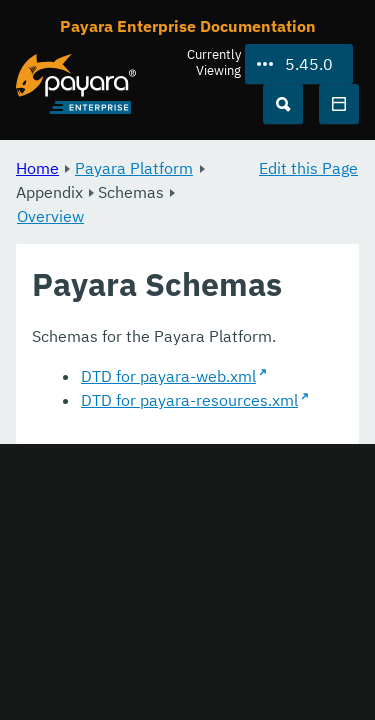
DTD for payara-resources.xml (189, 400)
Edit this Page (308, 168)
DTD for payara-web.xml (168, 376)
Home (37, 168)
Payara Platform (134, 168)
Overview (50, 216)
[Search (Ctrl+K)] (283, 104)
